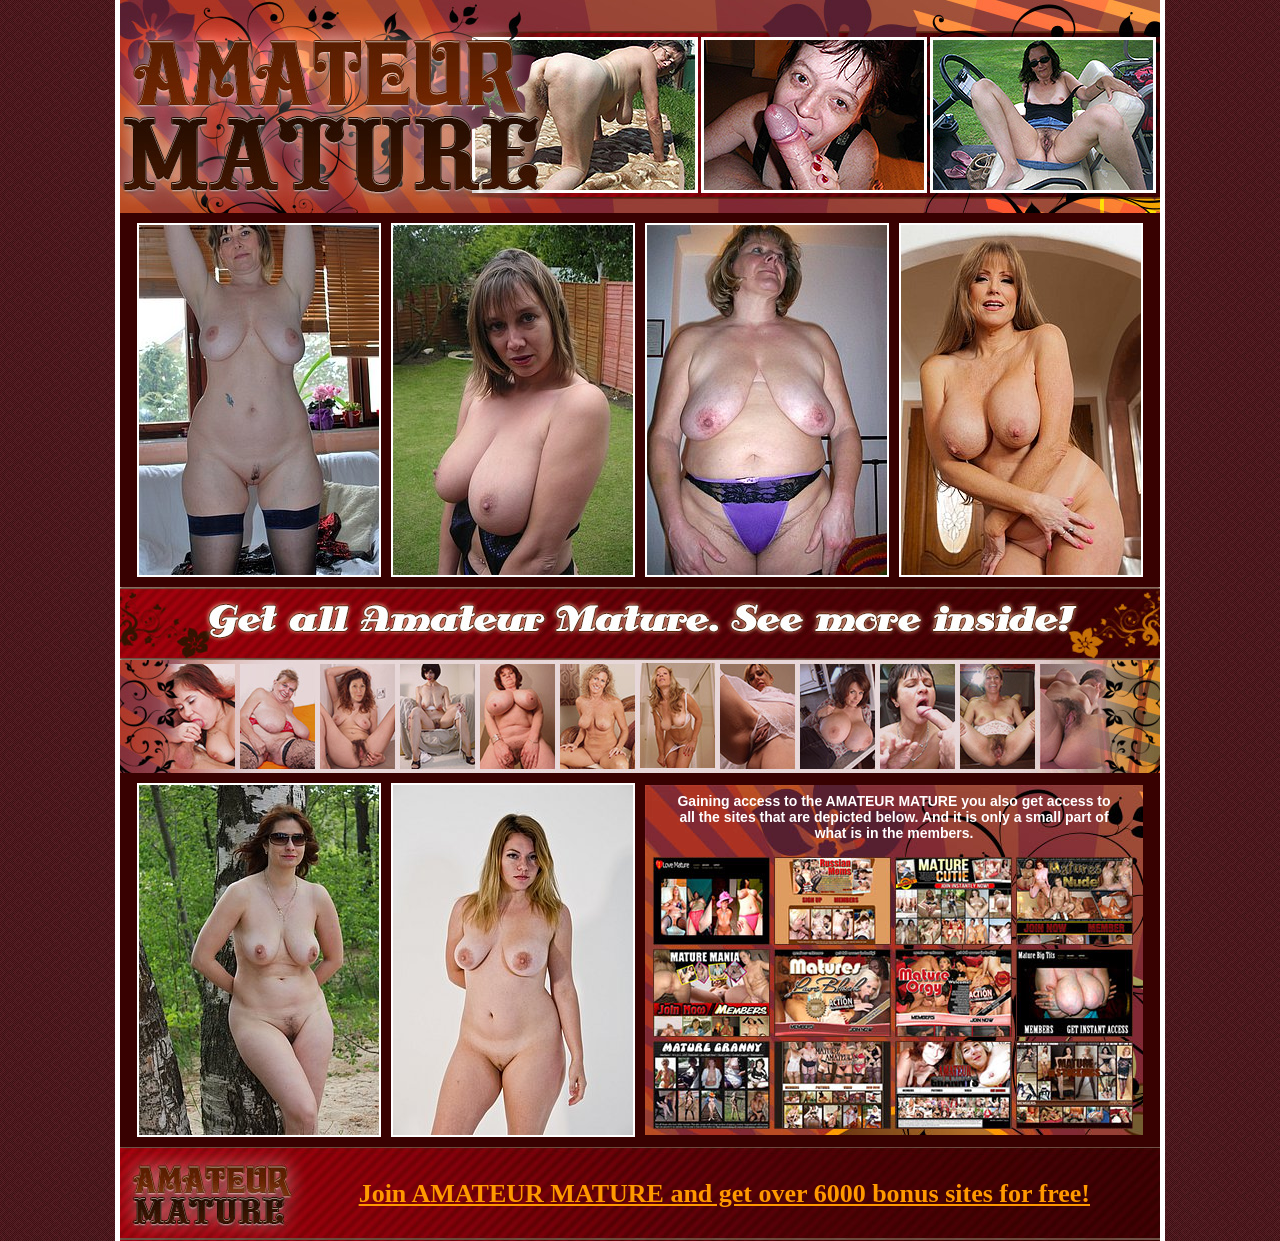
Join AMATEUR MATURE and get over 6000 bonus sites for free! (724, 1193)
